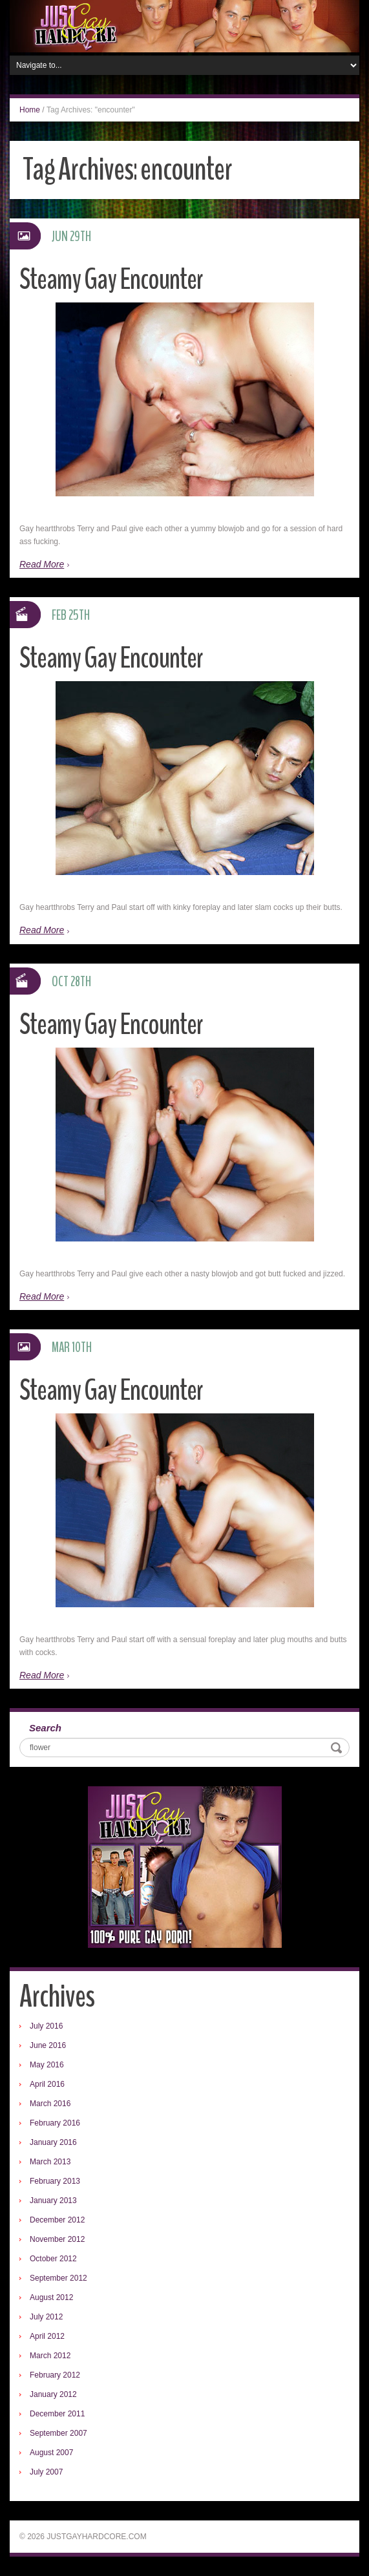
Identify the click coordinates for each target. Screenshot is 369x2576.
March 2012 (50, 2355)
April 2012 (47, 2336)
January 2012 (53, 2394)
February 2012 (55, 2375)
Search (45, 1727)
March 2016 (50, 2103)
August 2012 (51, 2297)
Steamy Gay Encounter (111, 279)
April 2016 (47, 2084)
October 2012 (53, 2258)
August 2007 (51, 2452)
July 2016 (46, 2026)
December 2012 (57, 2219)
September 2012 (58, 2278)
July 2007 (46, 2471)
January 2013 (53, 2200)
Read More (41, 564)
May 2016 (47, 2064)
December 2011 (57, 2413)
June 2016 (48, 2045)
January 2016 (53, 2142)
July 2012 (46, 2316)
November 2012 (57, 2239)
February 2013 (55, 2181)
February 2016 (55, 2122)
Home (29, 109)
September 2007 (58, 2433)
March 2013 (50, 2161)
